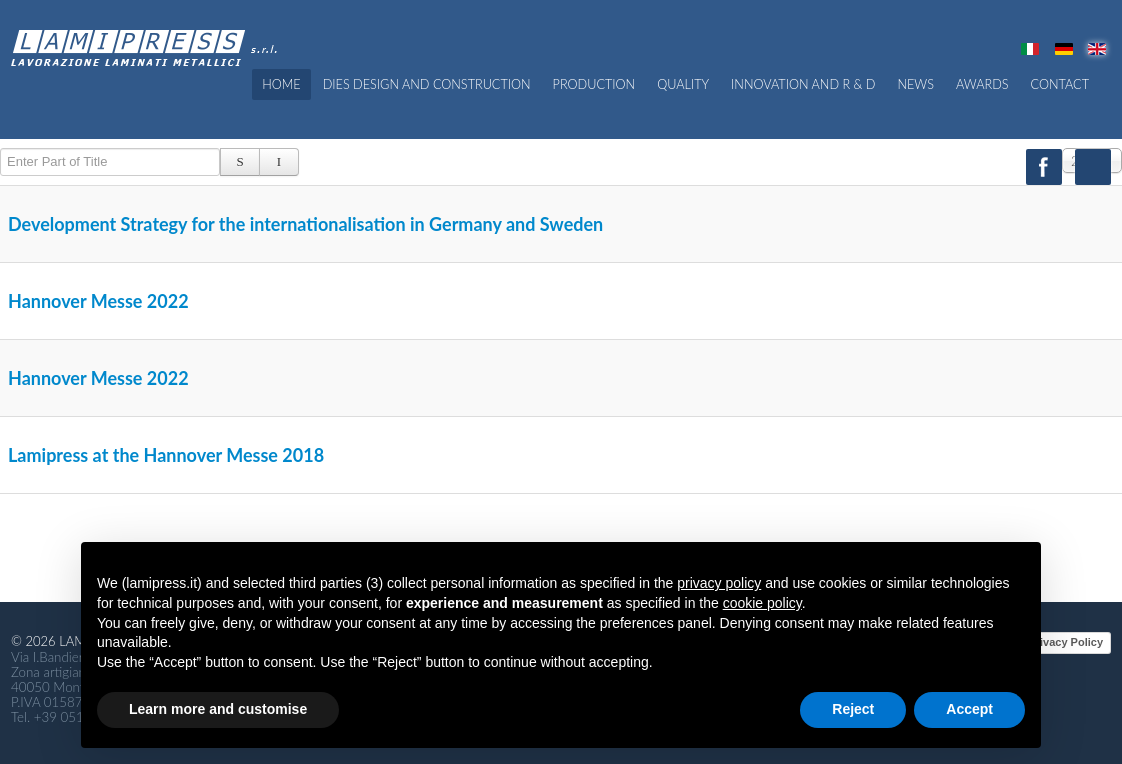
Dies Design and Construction (427, 84)
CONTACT (1060, 84)
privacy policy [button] (719, 583)
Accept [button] (969, 709)
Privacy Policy (1065, 642)
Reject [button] (853, 709)
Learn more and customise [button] (218, 709)
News (915, 84)
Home (281, 84)
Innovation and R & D (803, 84)
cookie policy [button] (762, 603)
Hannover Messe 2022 (98, 301)
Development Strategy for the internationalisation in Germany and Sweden (305, 224)
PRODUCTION (594, 84)
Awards (982, 84)
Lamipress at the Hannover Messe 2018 (166, 455)
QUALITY (683, 84)
